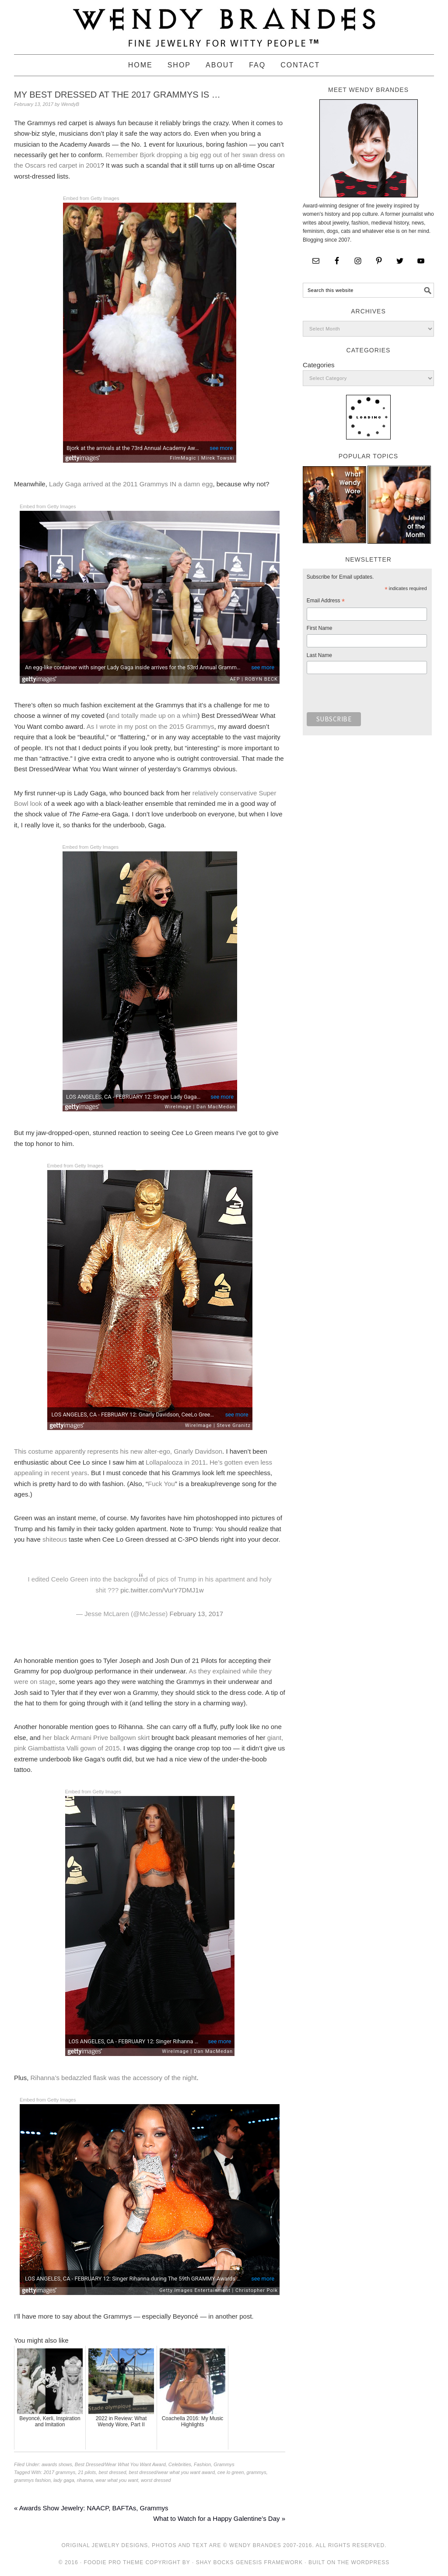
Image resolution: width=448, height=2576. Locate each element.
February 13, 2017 (197, 1613)
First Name (319, 628)
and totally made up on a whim (152, 715)
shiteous (54, 1539)
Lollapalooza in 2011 (176, 1462)
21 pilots (87, 2472)
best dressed (112, 2472)
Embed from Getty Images (91, 198)
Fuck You (161, 1483)
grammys (256, 2472)
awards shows (57, 2464)
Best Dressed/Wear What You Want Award (120, 2464)
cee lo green (230, 2472)
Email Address (326, 601)
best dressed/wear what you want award (171, 2472)
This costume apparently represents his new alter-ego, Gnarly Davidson (118, 1451)
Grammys (224, 2464)
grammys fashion (32, 2480)
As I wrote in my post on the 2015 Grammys (150, 726)
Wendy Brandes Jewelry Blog (224, 23)
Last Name (319, 655)
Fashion (202, 2464)
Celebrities (179, 2464)
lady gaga (63, 2480)
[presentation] (373, 695)
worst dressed (156, 2480)
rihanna (85, 2480)
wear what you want (117, 2480)
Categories (319, 365)
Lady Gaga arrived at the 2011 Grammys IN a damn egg (131, 484)
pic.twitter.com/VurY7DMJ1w (161, 1590)
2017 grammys (59, 2472)
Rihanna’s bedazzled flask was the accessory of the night (114, 2077)
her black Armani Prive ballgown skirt (96, 1737)
